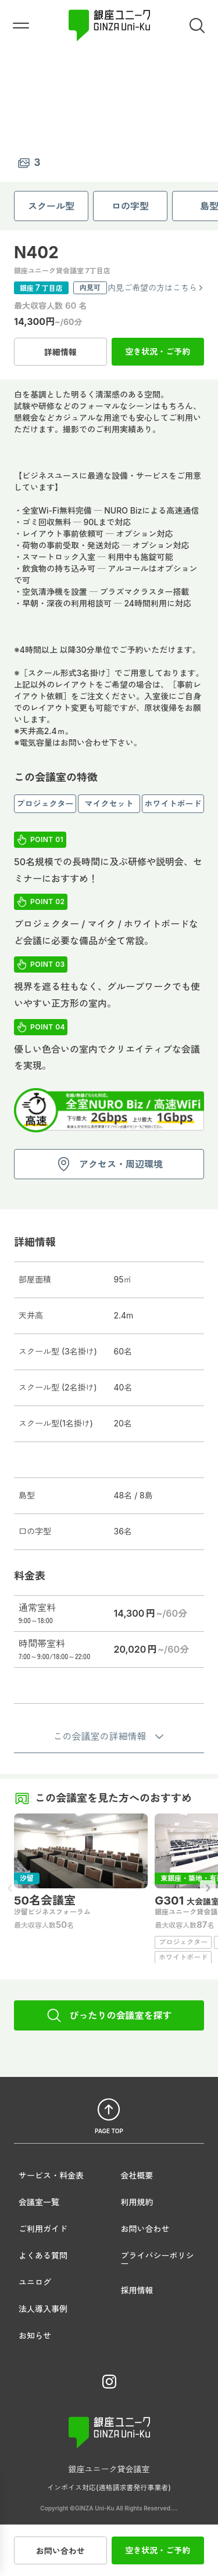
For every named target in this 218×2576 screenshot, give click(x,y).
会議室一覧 (39, 2202)
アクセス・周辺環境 (109, 1164)
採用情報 (137, 2290)
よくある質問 (43, 2255)
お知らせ (35, 2335)
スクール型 (51, 206)
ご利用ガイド (43, 2229)
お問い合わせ (60, 2550)
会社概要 (137, 2175)
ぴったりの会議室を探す (108, 2015)
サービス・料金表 (51, 2175)
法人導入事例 (43, 2309)
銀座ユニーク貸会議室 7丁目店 (62, 271)
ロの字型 (130, 206)
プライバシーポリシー (157, 2259)
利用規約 (137, 2202)
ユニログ (35, 2282)
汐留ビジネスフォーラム (52, 1911)
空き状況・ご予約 (157, 351)
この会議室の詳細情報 (109, 1736)
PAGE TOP (109, 2115)
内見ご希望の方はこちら (156, 287)
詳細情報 (60, 351)
